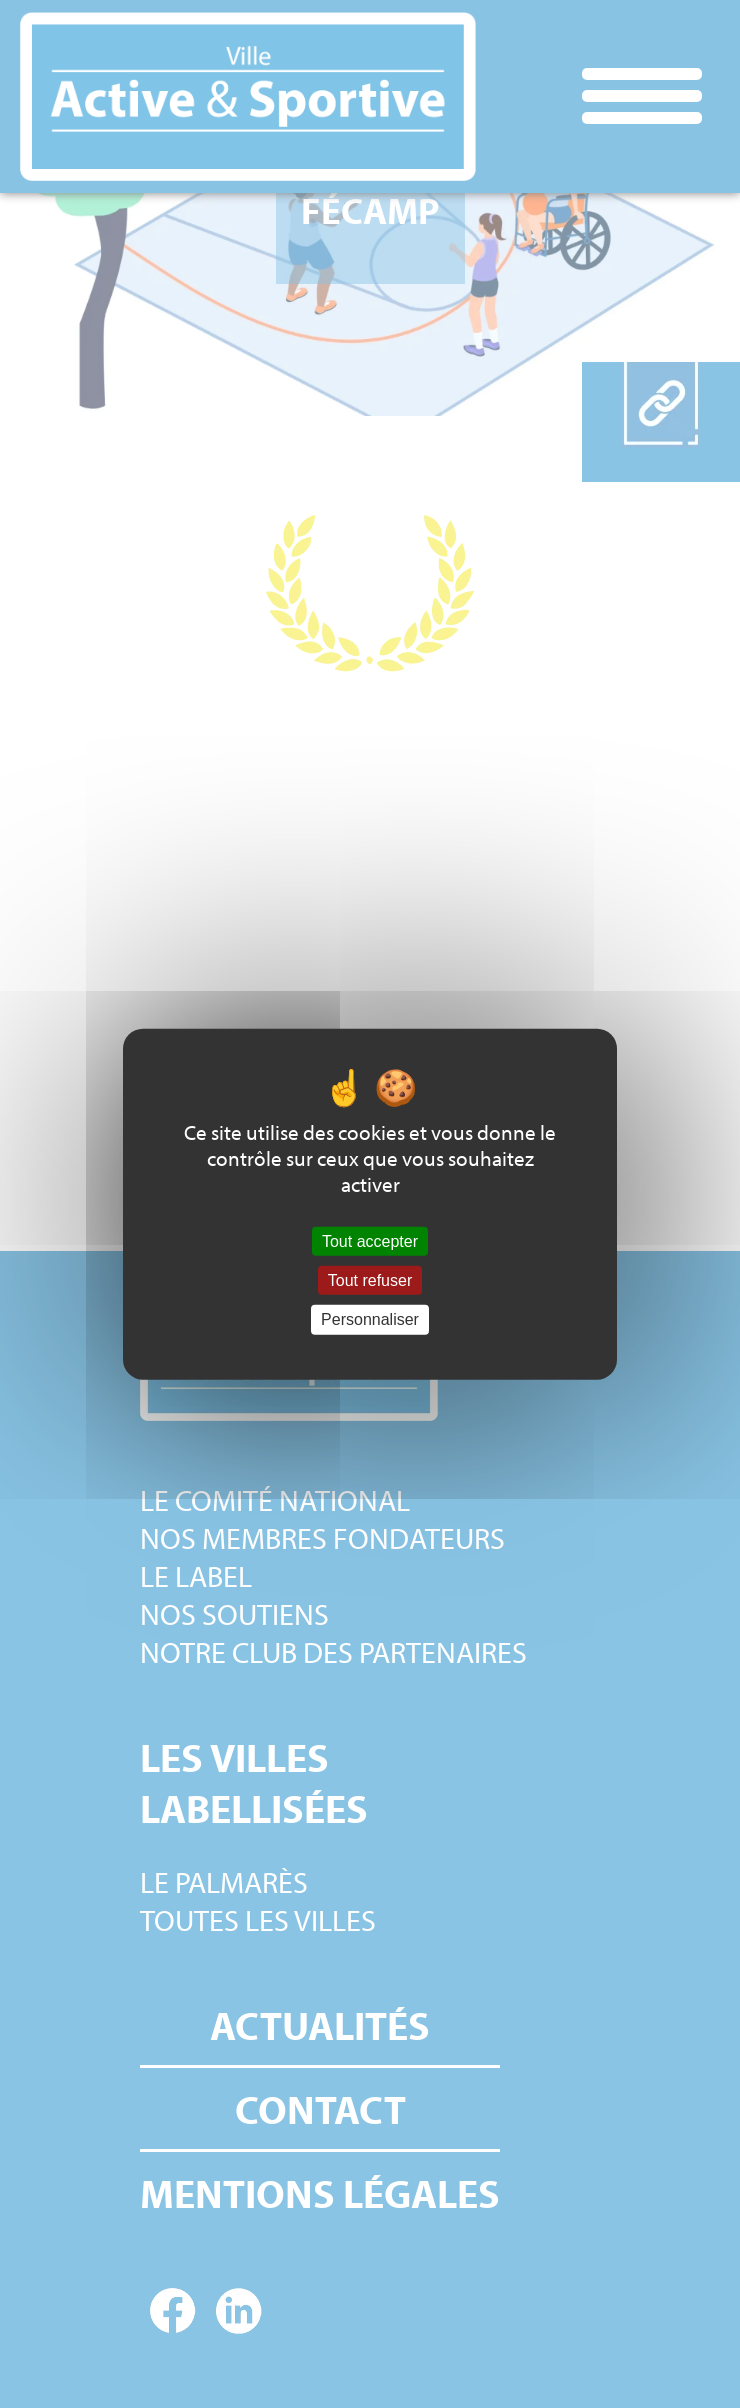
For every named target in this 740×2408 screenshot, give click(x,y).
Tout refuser (370, 1280)
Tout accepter (370, 1241)
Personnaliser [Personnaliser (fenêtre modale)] (370, 1319)
